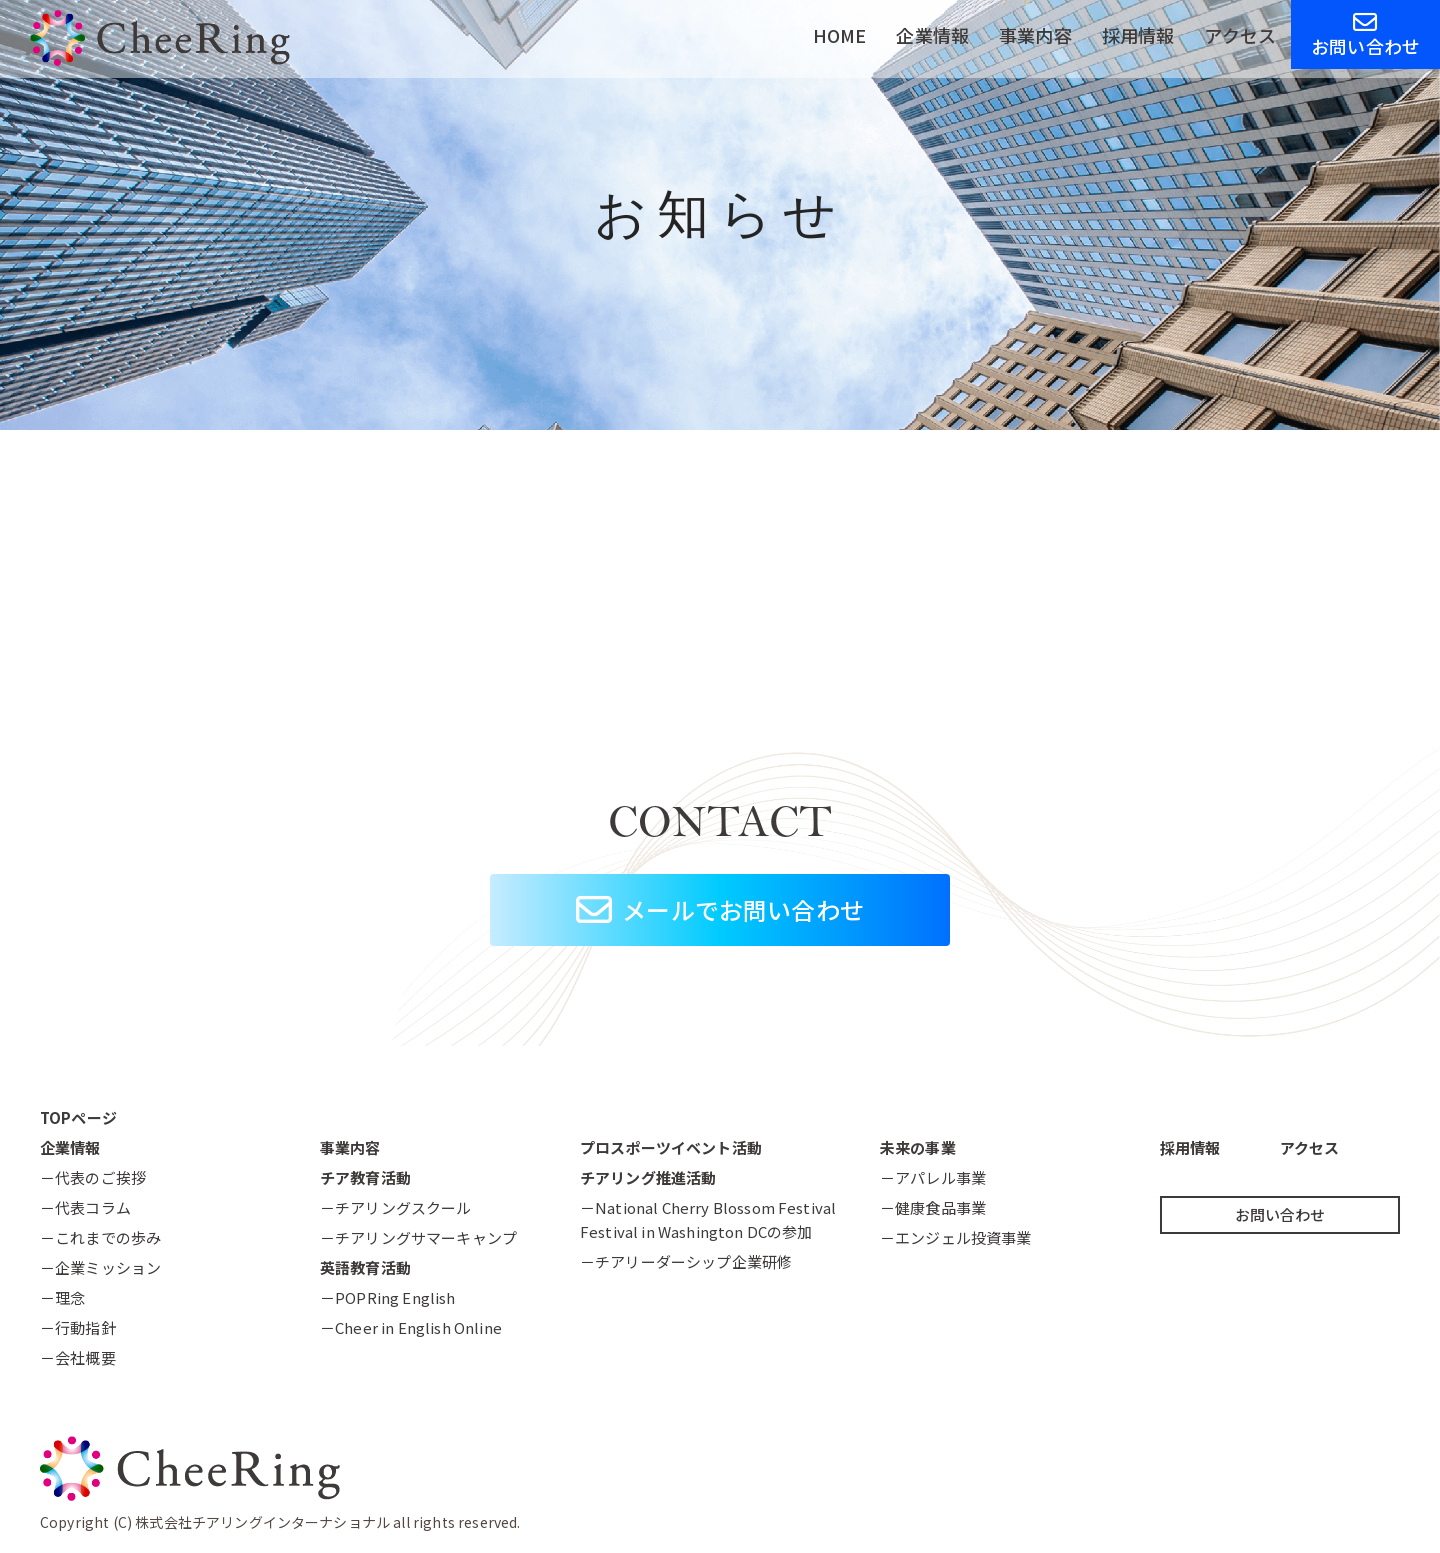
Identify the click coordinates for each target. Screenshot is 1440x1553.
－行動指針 (78, 1327)
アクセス (1240, 35)
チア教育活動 (365, 1177)
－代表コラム (85, 1207)
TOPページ (78, 1117)
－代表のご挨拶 (93, 1177)
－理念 (62, 1297)
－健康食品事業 (933, 1207)
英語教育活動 (365, 1267)
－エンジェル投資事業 (956, 1237)
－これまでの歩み (100, 1237)
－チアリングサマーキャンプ (418, 1237)
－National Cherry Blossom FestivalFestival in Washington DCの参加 (708, 1219)
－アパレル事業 (933, 1177)
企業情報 (932, 35)
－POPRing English (388, 1297)
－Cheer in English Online (411, 1327)
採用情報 (1138, 35)
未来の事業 (918, 1147)
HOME (840, 35)
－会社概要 (78, 1357)
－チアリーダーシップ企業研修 (686, 1261)
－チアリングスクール (396, 1207)
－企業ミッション (100, 1267)
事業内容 (1035, 35)
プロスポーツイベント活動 (671, 1147)
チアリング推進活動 (648, 1177)
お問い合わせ (1365, 34)
